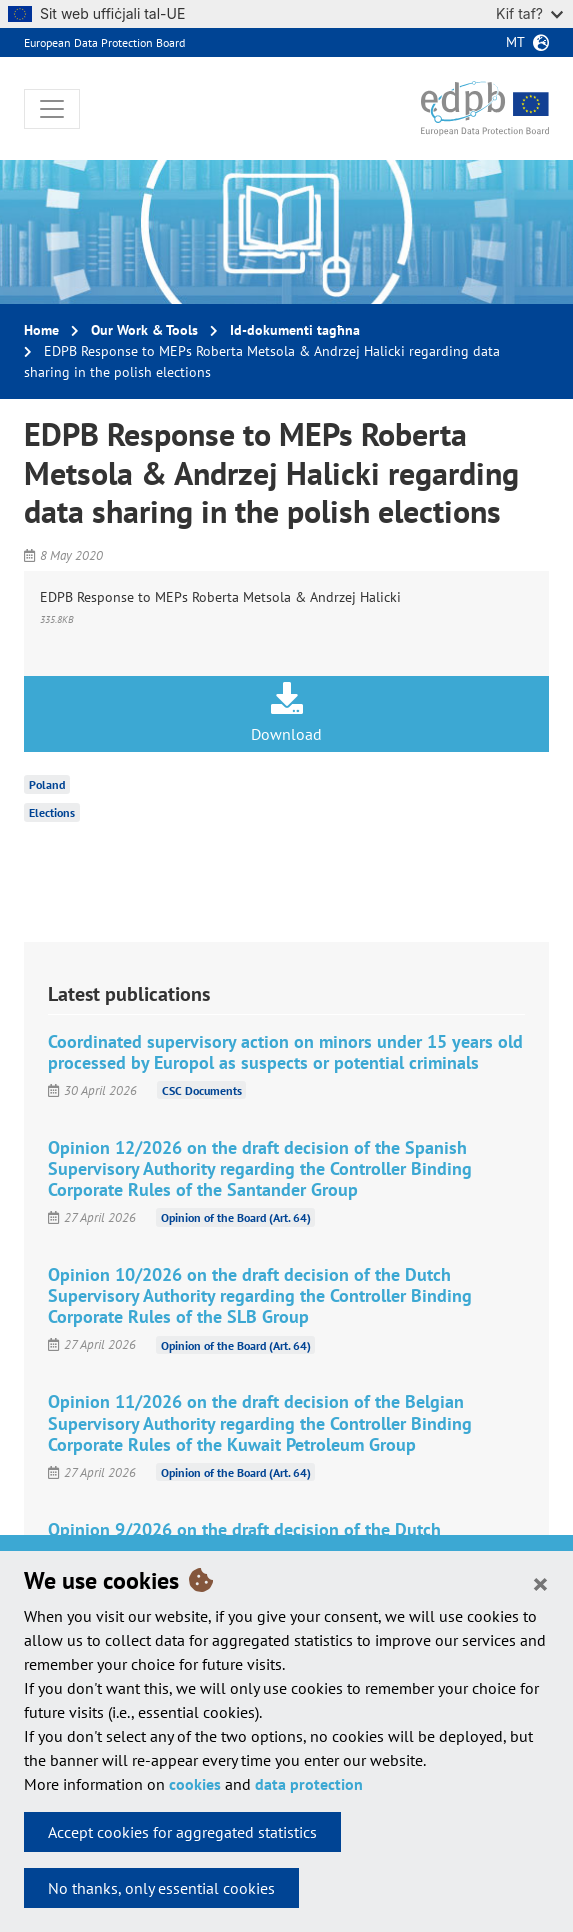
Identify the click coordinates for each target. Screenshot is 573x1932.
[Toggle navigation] (52, 109)
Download (286, 713)
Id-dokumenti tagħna (295, 330)
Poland (47, 784)
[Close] (540, 1583)
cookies (195, 1784)
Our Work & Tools (144, 330)
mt (515, 42)
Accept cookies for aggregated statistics (182, 1832)
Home (41, 330)
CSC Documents (202, 1090)
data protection (309, 1784)
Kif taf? (529, 13)
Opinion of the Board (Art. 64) (236, 1217)
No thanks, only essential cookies (161, 1888)
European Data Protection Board (104, 42)
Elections (52, 812)
